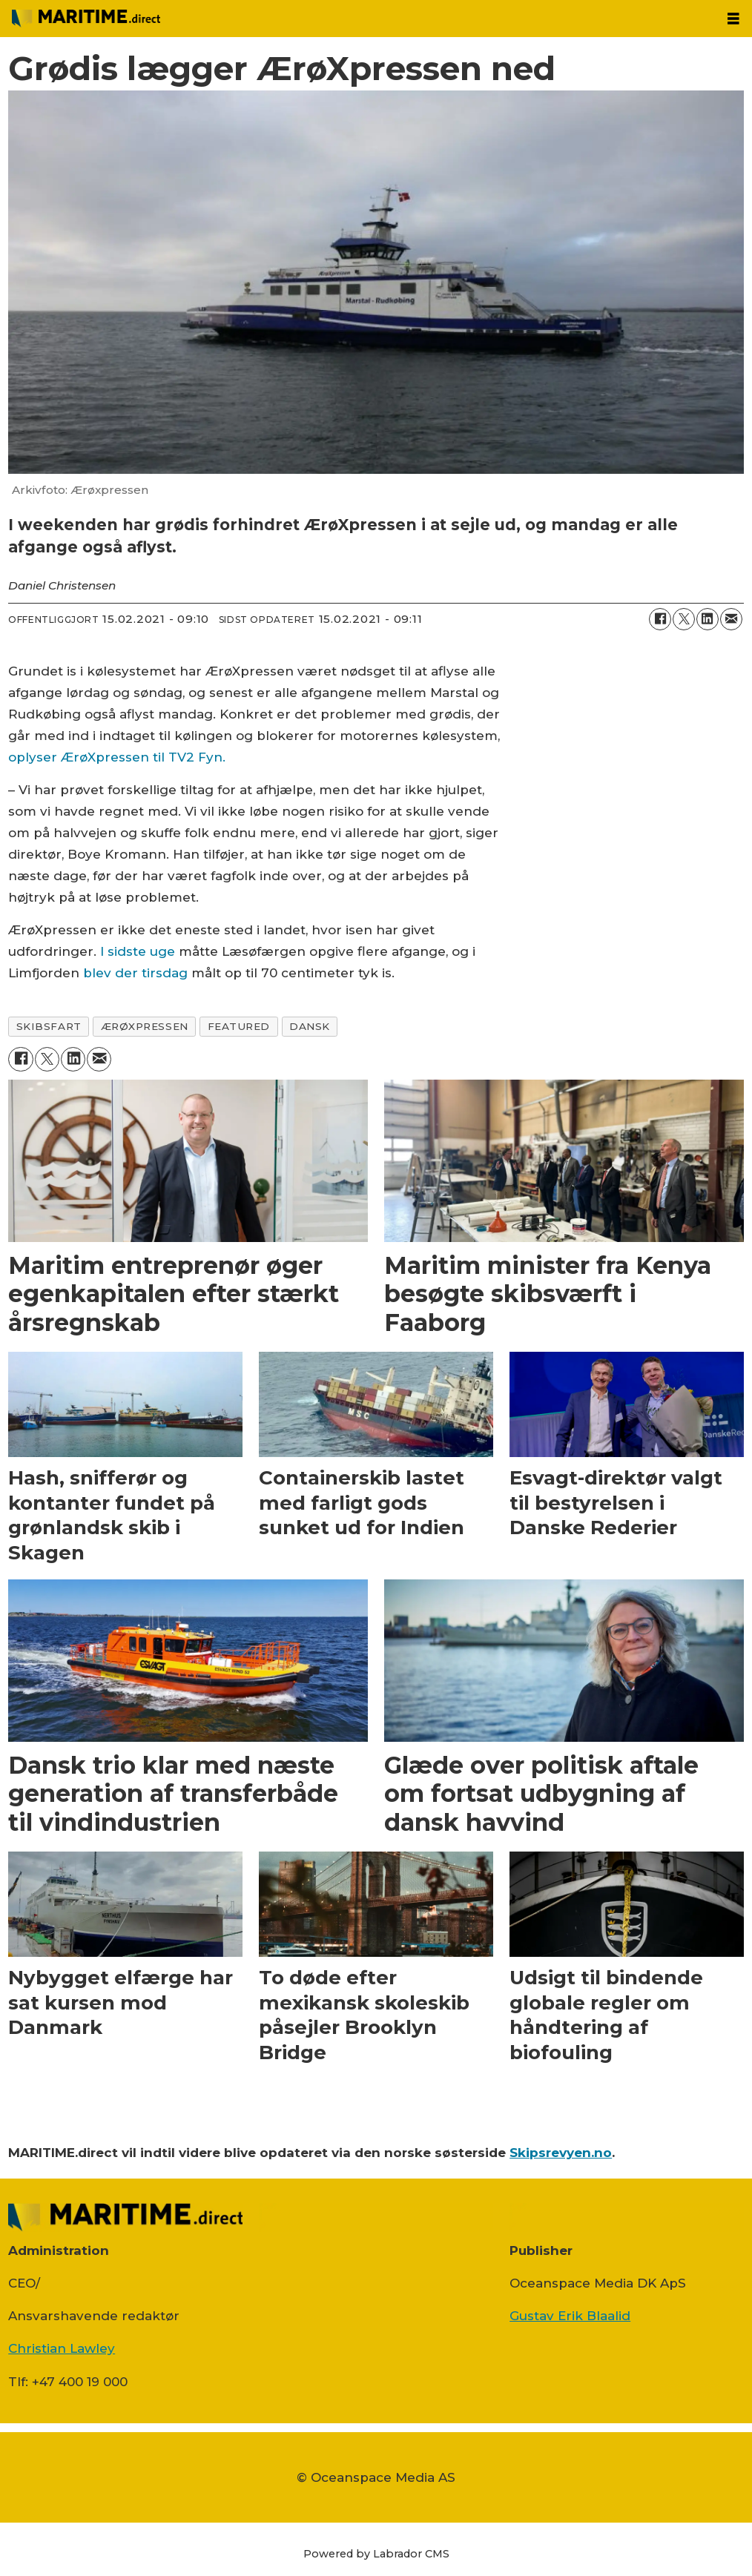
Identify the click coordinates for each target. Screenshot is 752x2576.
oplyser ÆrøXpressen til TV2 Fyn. (116, 757)
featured (239, 1026)
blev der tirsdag (135, 972)
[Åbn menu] (733, 18)
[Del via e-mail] (731, 619)
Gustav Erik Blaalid (569, 2315)
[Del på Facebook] (660, 619)
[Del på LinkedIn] (707, 619)
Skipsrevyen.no (560, 2152)
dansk (309, 1026)
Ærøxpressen (144, 1026)
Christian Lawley (61, 2348)
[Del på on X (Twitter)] (684, 619)
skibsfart (49, 1026)
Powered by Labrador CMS (376, 2553)
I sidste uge (137, 951)
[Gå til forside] (86, 18)
